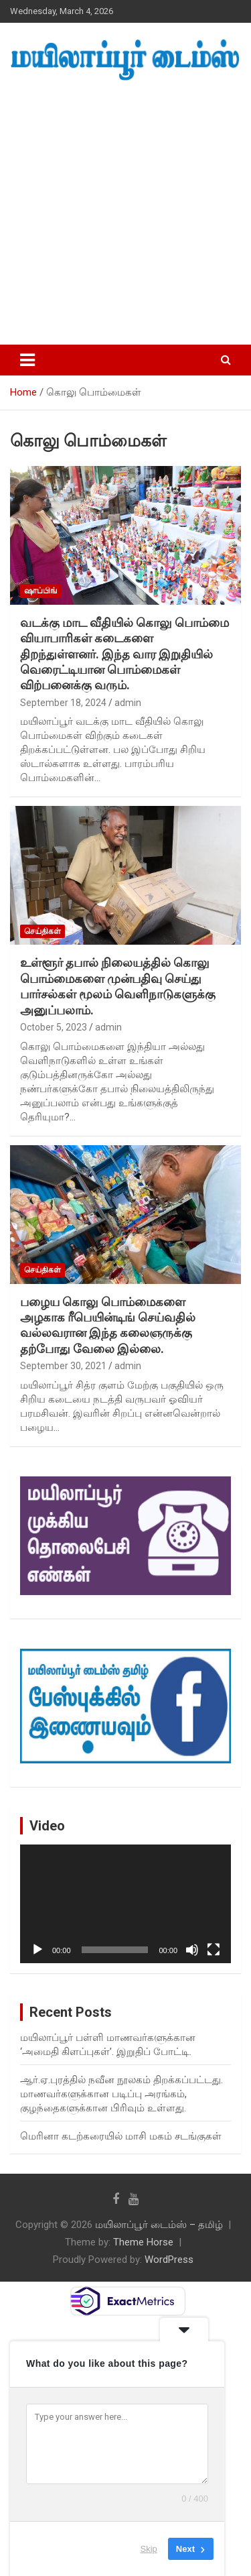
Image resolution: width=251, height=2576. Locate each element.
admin (127, 702)
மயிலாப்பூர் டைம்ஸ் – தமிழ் (159, 2225)
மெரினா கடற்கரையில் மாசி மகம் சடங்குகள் (121, 2136)
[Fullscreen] (213, 1949)
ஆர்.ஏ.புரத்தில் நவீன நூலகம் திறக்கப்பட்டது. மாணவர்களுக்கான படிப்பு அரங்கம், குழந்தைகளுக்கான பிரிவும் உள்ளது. (121, 2094)
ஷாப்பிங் (41, 590)
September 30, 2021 (63, 1365)
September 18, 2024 (63, 702)
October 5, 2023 (53, 1027)
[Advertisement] (125, 213)
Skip (149, 2549)
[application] (125, 1904)
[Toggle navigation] (27, 360)
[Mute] (192, 1949)
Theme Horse (143, 2242)
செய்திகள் (42, 931)
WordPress (169, 2259)
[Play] (37, 1949)
